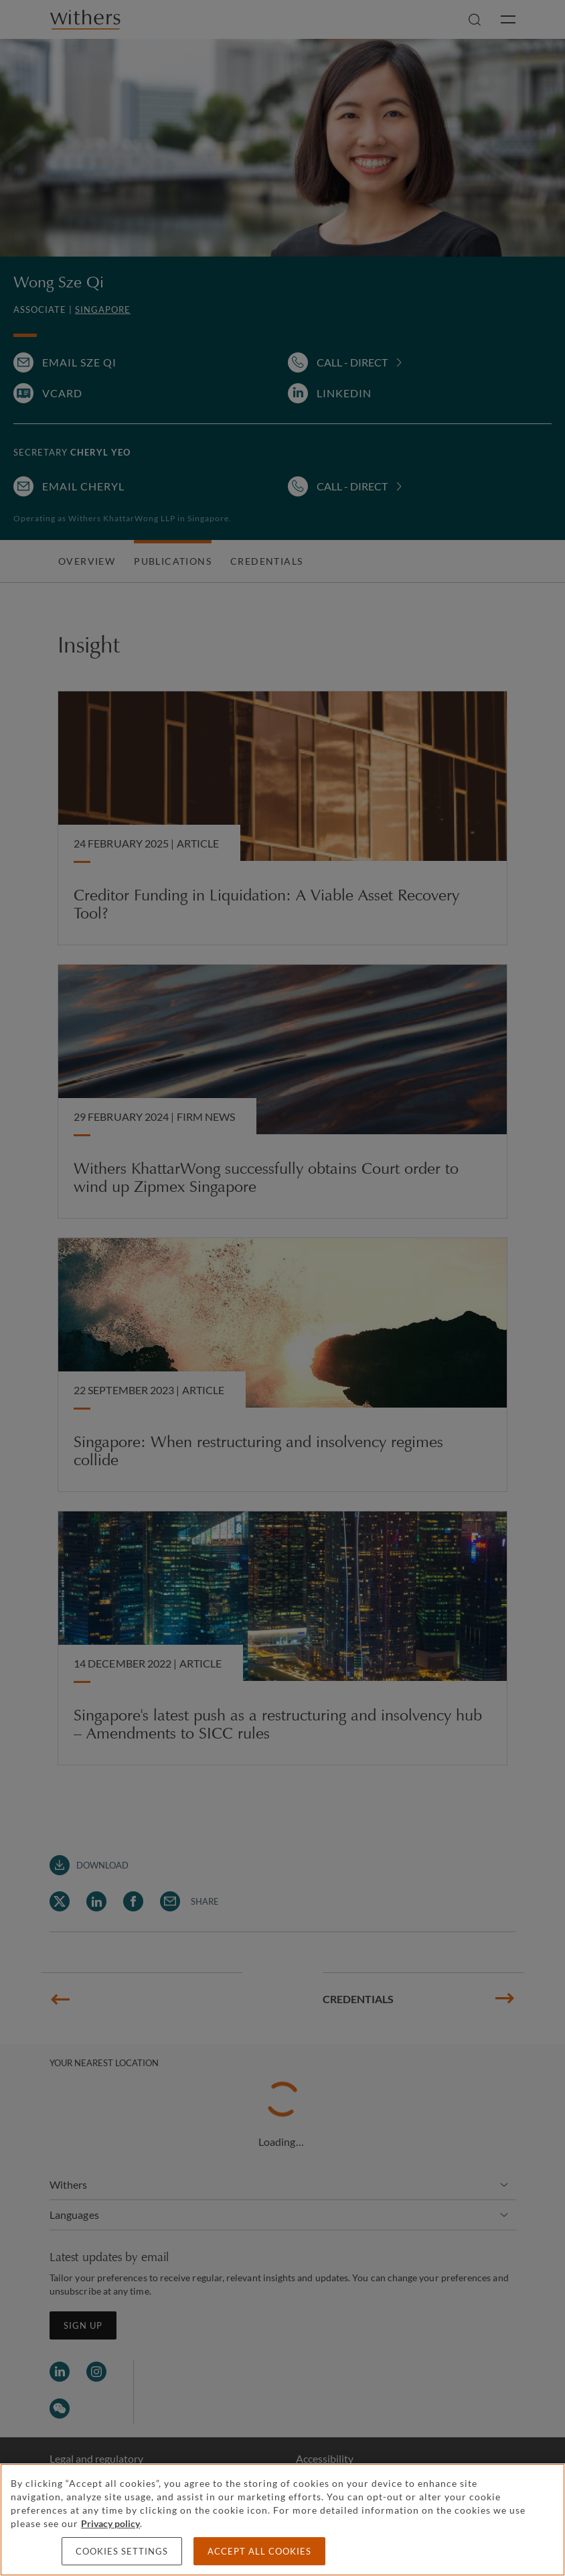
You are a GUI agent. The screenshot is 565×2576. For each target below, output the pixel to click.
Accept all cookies (259, 2551)
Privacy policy (110, 2523)
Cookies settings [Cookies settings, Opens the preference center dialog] (122, 2551)
